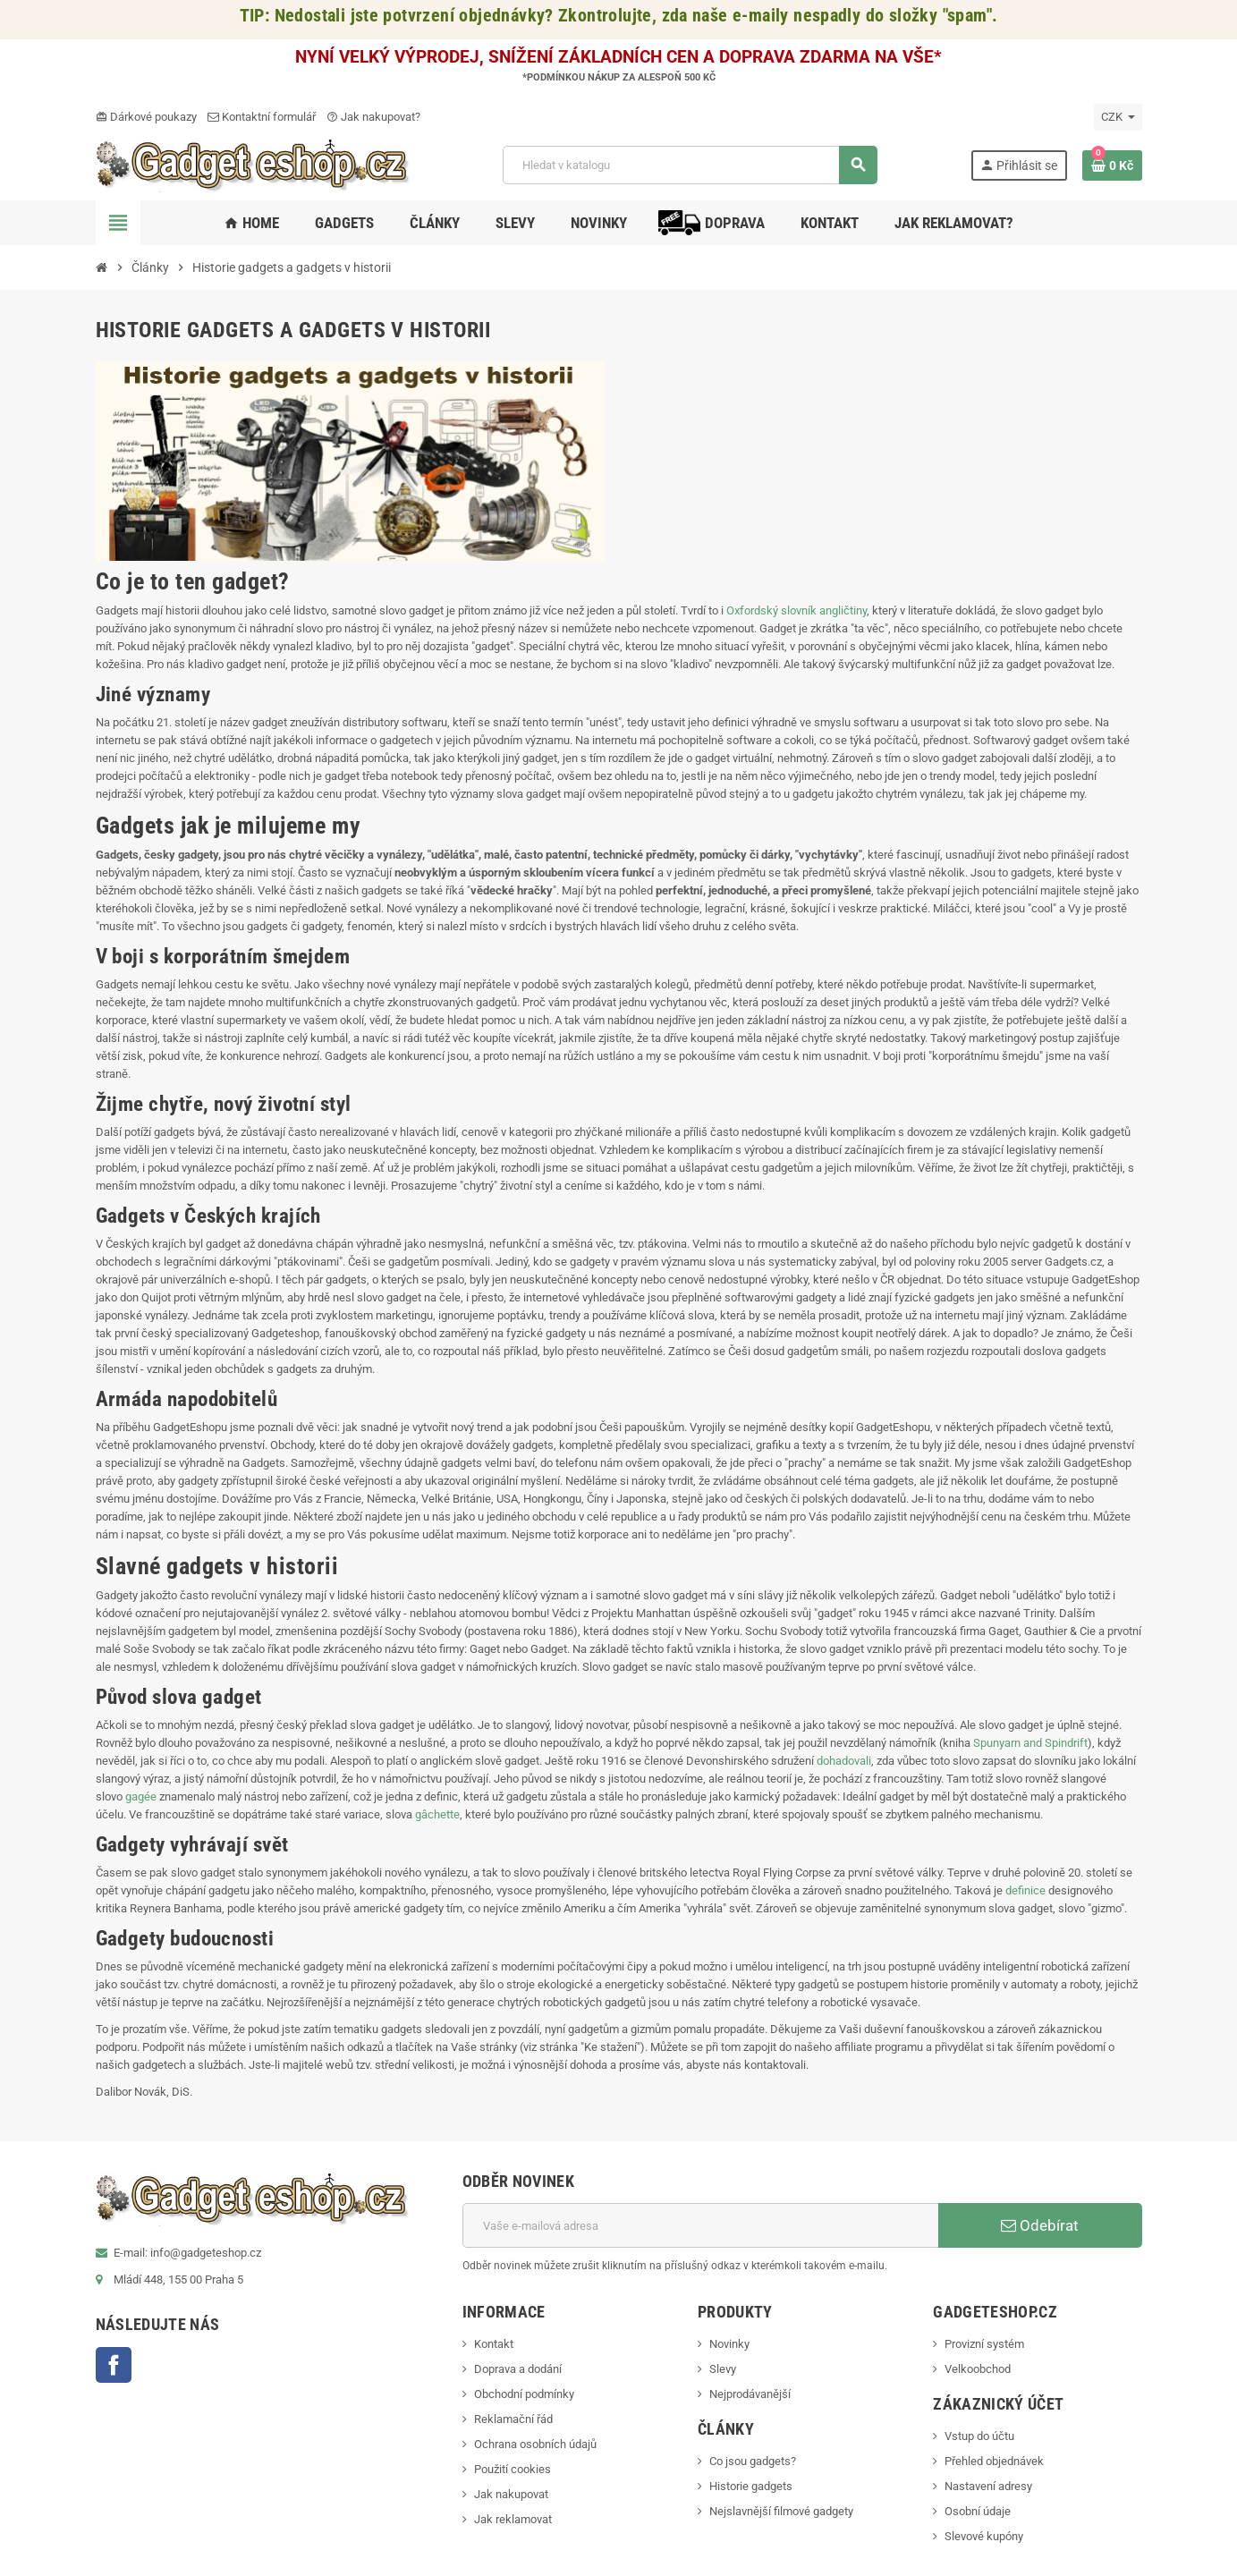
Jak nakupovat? (373, 116)
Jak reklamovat (513, 2519)
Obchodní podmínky (524, 2394)
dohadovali (844, 1760)
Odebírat (1040, 2225)
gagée (141, 1796)
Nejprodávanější (750, 2394)
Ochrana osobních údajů (535, 2444)
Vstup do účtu (979, 2436)
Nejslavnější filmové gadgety (781, 2511)
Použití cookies (512, 2469)
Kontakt (493, 2344)
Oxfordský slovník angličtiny (796, 610)
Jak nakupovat (511, 2494)
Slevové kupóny (984, 2536)
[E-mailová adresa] (700, 2225)
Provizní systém (984, 2344)
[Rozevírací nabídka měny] (1118, 117)
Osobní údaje (978, 2511)
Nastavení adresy (988, 2486)
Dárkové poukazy (146, 116)
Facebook (113, 2365)
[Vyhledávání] (689, 165)
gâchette (437, 1814)
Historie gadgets (750, 2486)
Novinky (729, 2344)
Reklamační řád (513, 2419)
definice (1024, 1890)
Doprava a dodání (518, 2369)
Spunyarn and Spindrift (1030, 1743)
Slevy (722, 2369)
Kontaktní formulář (262, 116)
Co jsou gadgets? (752, 2461)
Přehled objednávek (994, 2461)
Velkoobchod (978, 2369)
